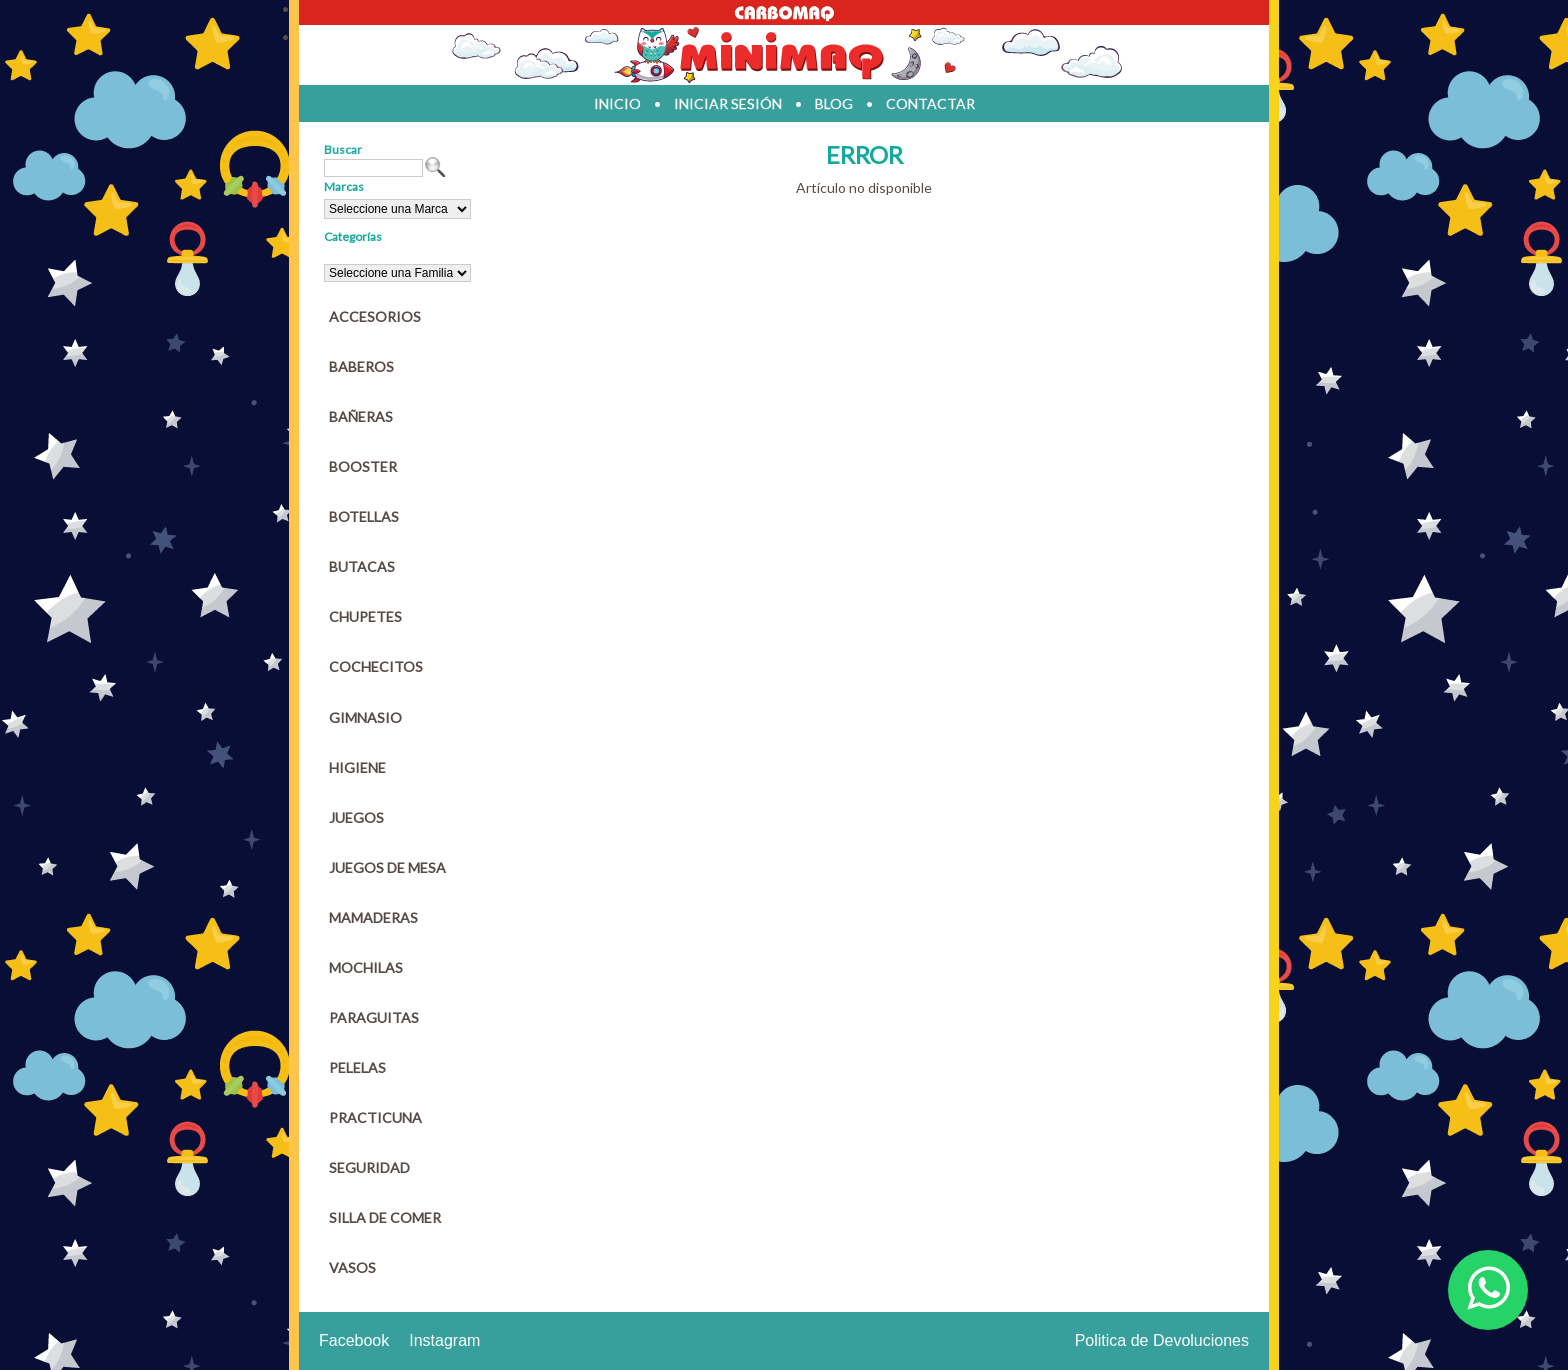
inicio (617, 103)
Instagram (444, 1340)
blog (834, 103)
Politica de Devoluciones (1162, 1340)
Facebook (354, 1340)
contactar (930, 103)
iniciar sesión (728, 103)
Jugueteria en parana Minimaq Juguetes (784, 55)
